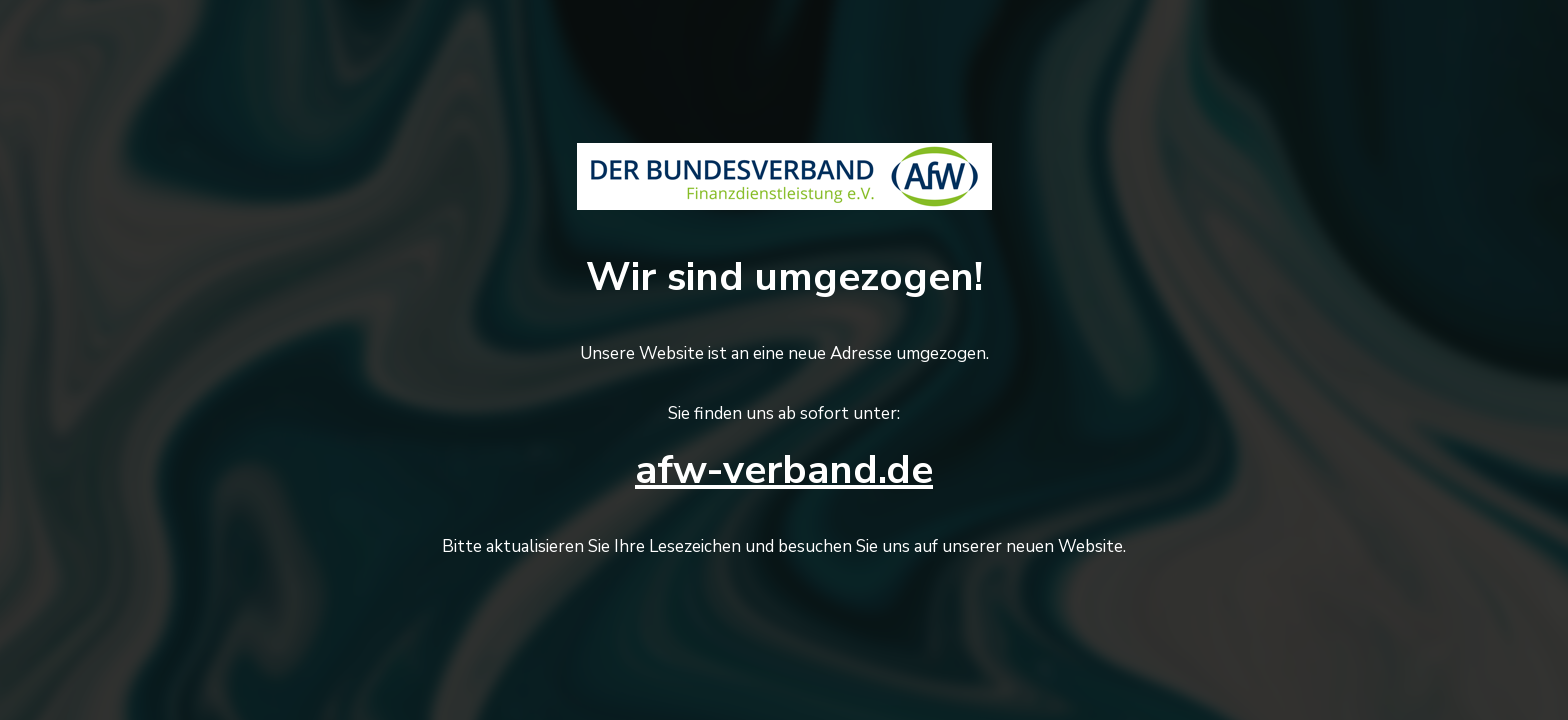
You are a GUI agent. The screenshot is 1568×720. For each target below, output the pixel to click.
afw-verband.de (784, 470)
